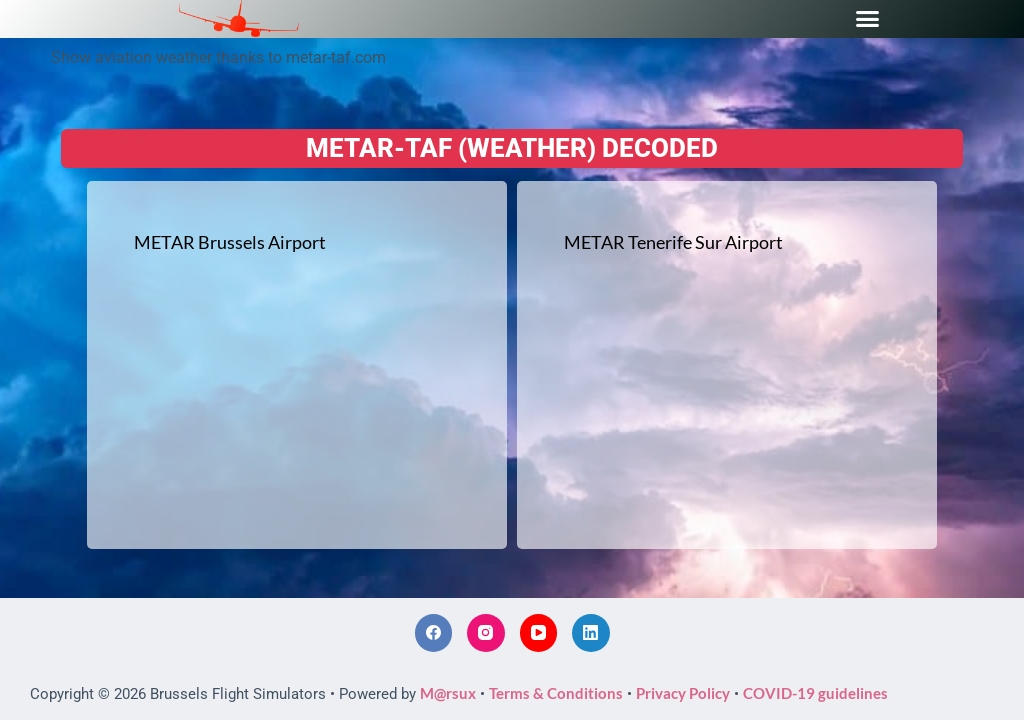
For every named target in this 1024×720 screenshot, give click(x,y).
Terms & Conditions (556, 693)
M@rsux (448, 693)
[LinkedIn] (591, 633)
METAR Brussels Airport (230, 242)
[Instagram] (486, 633)
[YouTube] (539, 633)
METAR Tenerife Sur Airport (673, 242)
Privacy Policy (683, 693)
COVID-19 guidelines (815, 693)
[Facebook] (434, 633)
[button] (868, 19)
